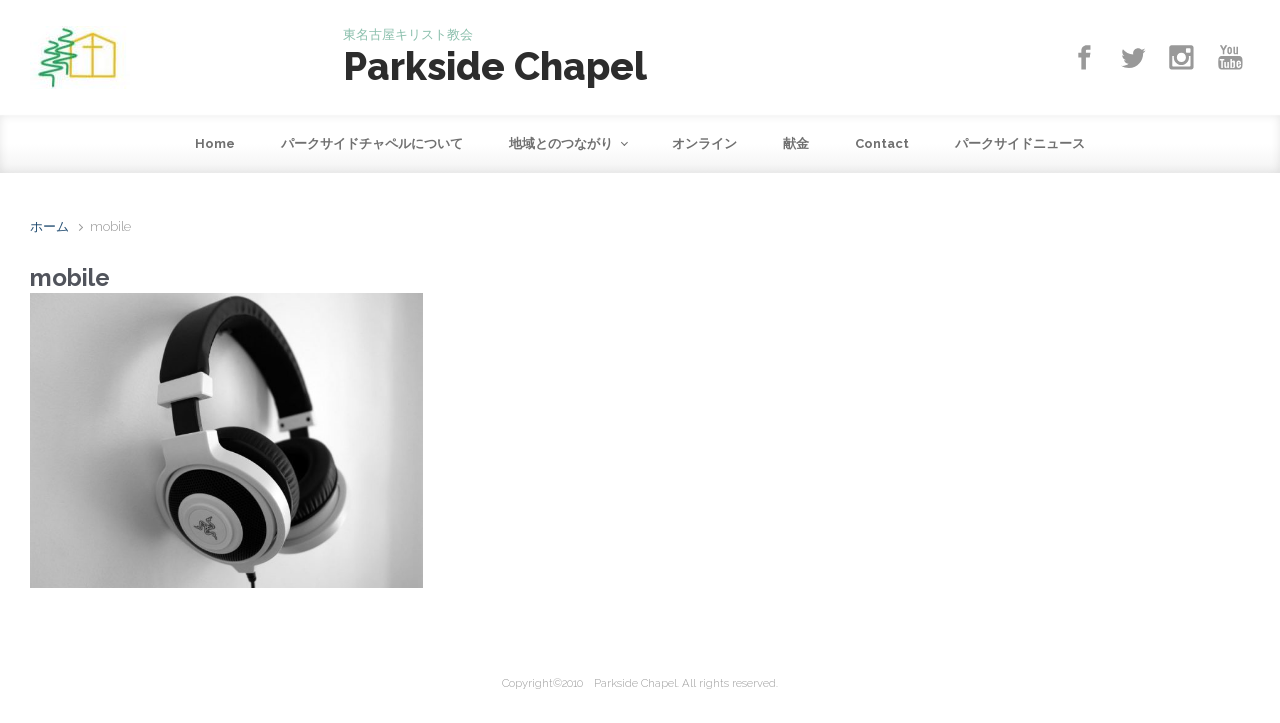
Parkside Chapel (495, 66)
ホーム (49, 226)
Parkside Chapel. (636, 683)
